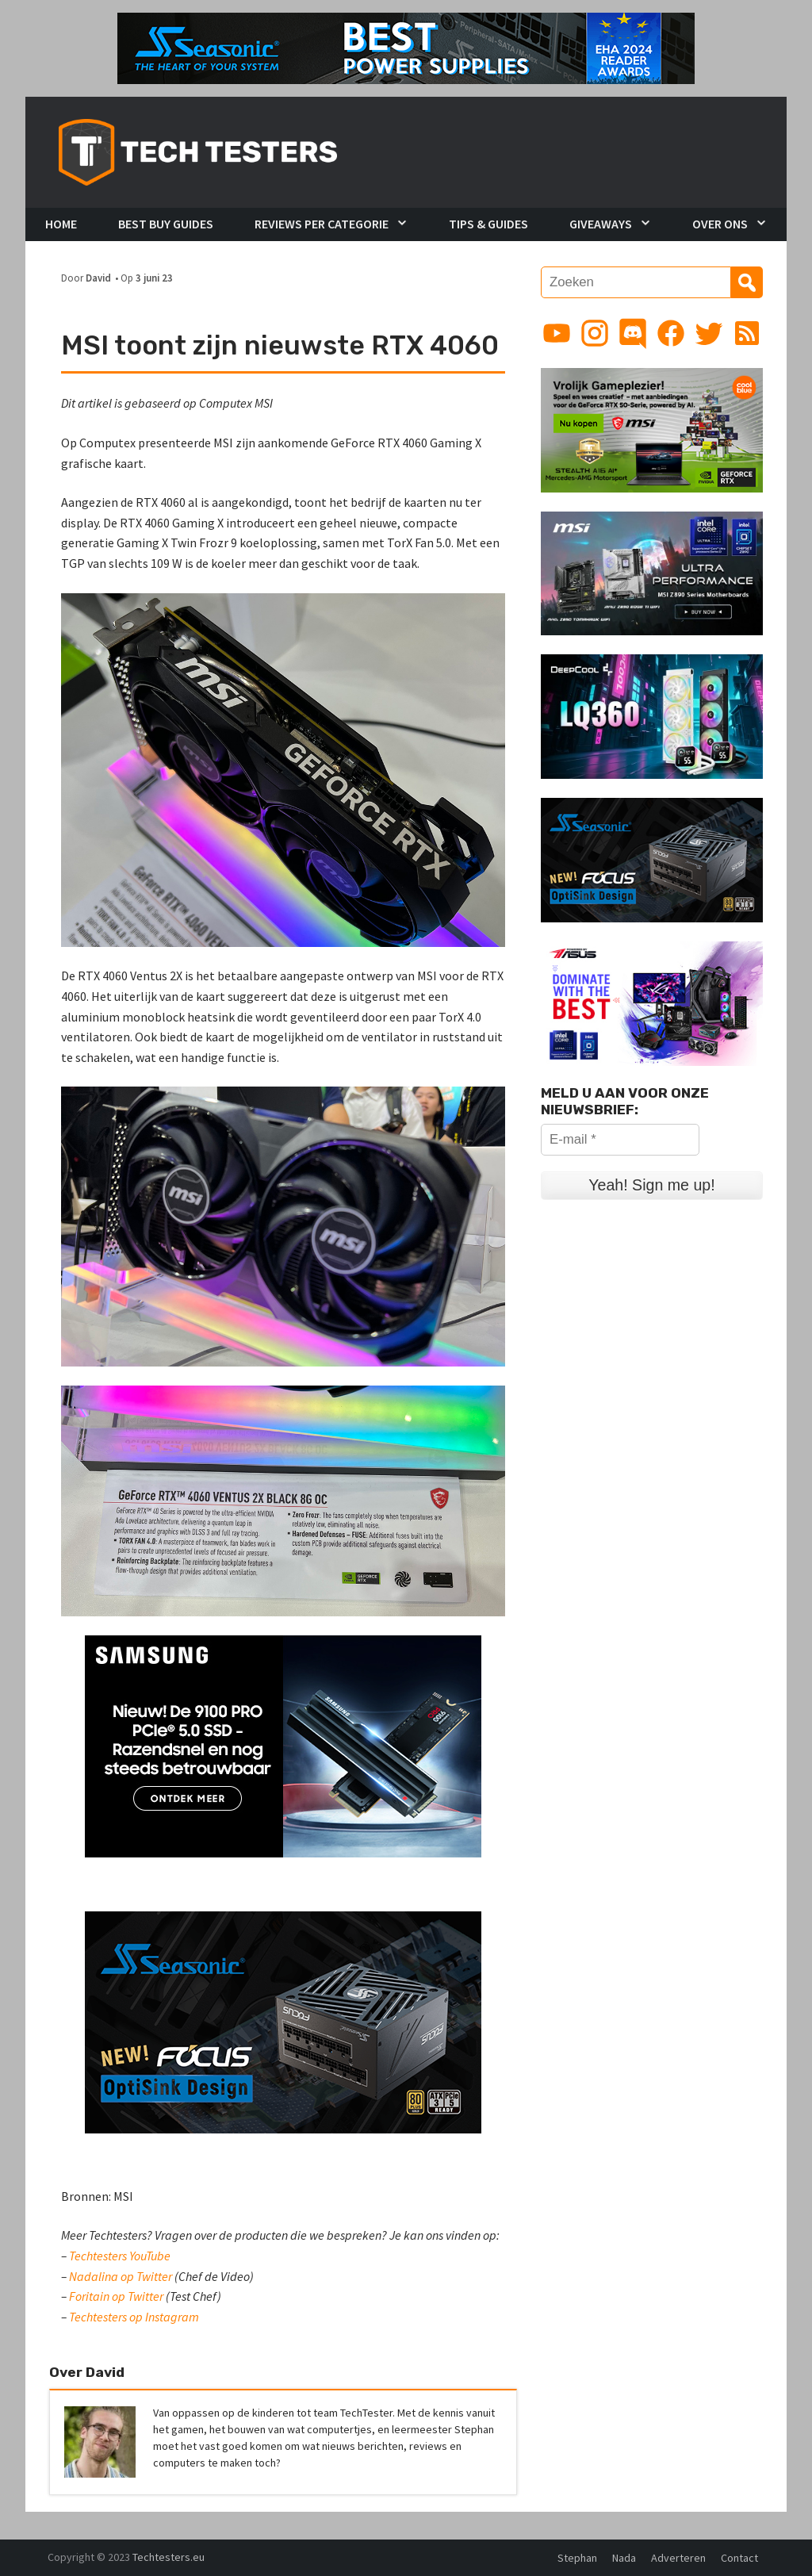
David (98, 277)
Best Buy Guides (165, 224)
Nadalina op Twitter (120, 2276)
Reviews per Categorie (322, 224)
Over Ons (720, 224)
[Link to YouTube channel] (557, 333)
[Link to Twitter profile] (709, 333)
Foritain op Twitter (116, 2296)
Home (61, 224)
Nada (624, 2558)
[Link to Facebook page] (671, 333)
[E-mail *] (620, 1140)
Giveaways (600, 224)
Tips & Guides (488, 224)
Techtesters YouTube (119, 2256)
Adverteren (678, 2558)
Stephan (577, 2558)
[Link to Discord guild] (633, 333)
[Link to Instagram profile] (595, 333)
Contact (739, 2558)
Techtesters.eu (168, 2557)
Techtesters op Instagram (134, 2317)
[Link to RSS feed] (747, 333)
